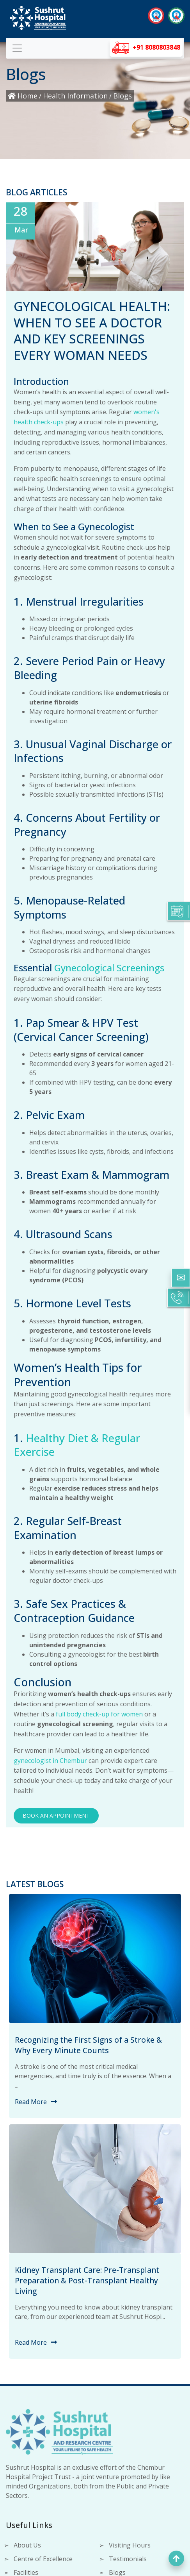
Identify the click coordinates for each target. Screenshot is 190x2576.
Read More (31, 2101)
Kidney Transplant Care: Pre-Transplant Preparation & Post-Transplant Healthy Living (87, 2280)
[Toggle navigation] (17, 48)
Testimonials (128, 2559)
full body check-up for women (99, 1714)
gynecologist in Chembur (50, 1760)
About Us (27, 2545)
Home (22, 95)
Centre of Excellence (43, 2559)
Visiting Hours (130, 2545)
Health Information (75, 95)
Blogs (122, 95)
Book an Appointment (56, 1815)
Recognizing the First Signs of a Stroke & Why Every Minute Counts (88, 2045)
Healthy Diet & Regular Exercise (77, 1445)
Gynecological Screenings (109, 967)
